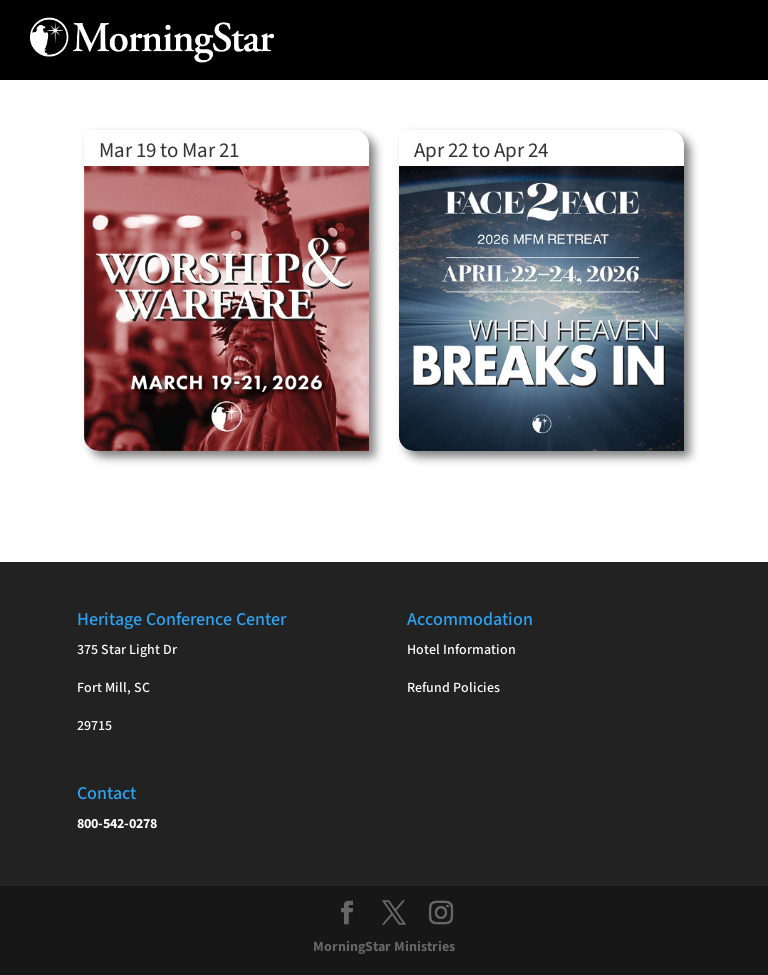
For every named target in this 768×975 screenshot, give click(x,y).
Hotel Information (461, 650)
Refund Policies (453, 688)
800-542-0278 (117, 824)
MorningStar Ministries (384, 947)
